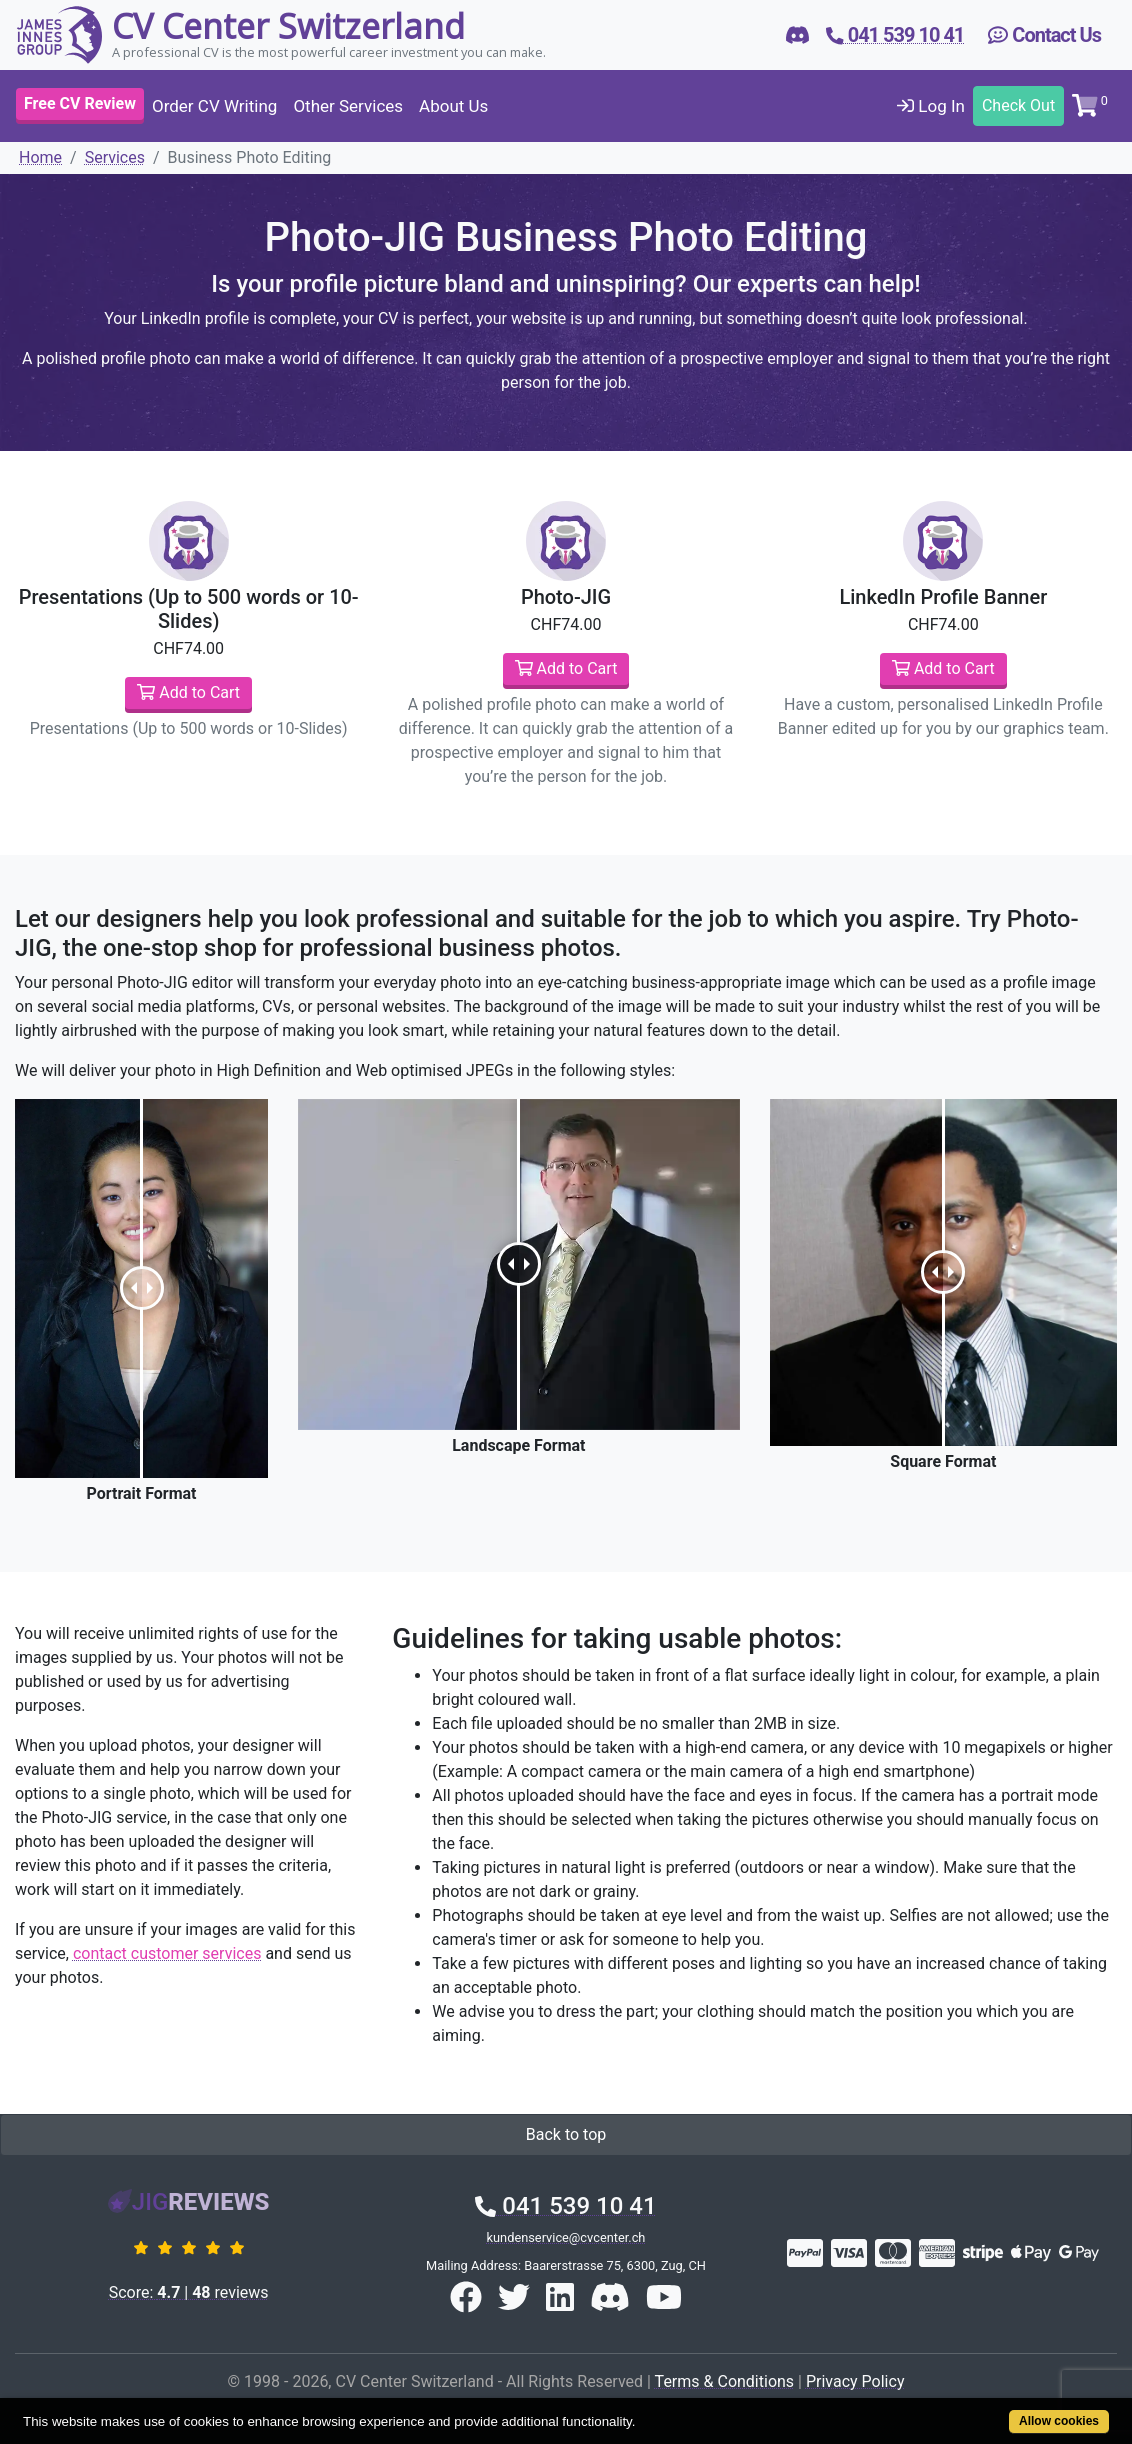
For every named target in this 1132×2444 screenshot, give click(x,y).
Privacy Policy (855, 2381)
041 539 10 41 (565, 2206)
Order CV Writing (214, 106)
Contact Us (1044, 35)
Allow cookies (1059, 2421)
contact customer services (167, 1953)
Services (115, 157)
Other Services (348, 106)
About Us (453, 106)
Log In (931, 106)
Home (40, 157)
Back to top (566, 2134)
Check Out (1018, 105)
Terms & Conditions (725, 2381)
